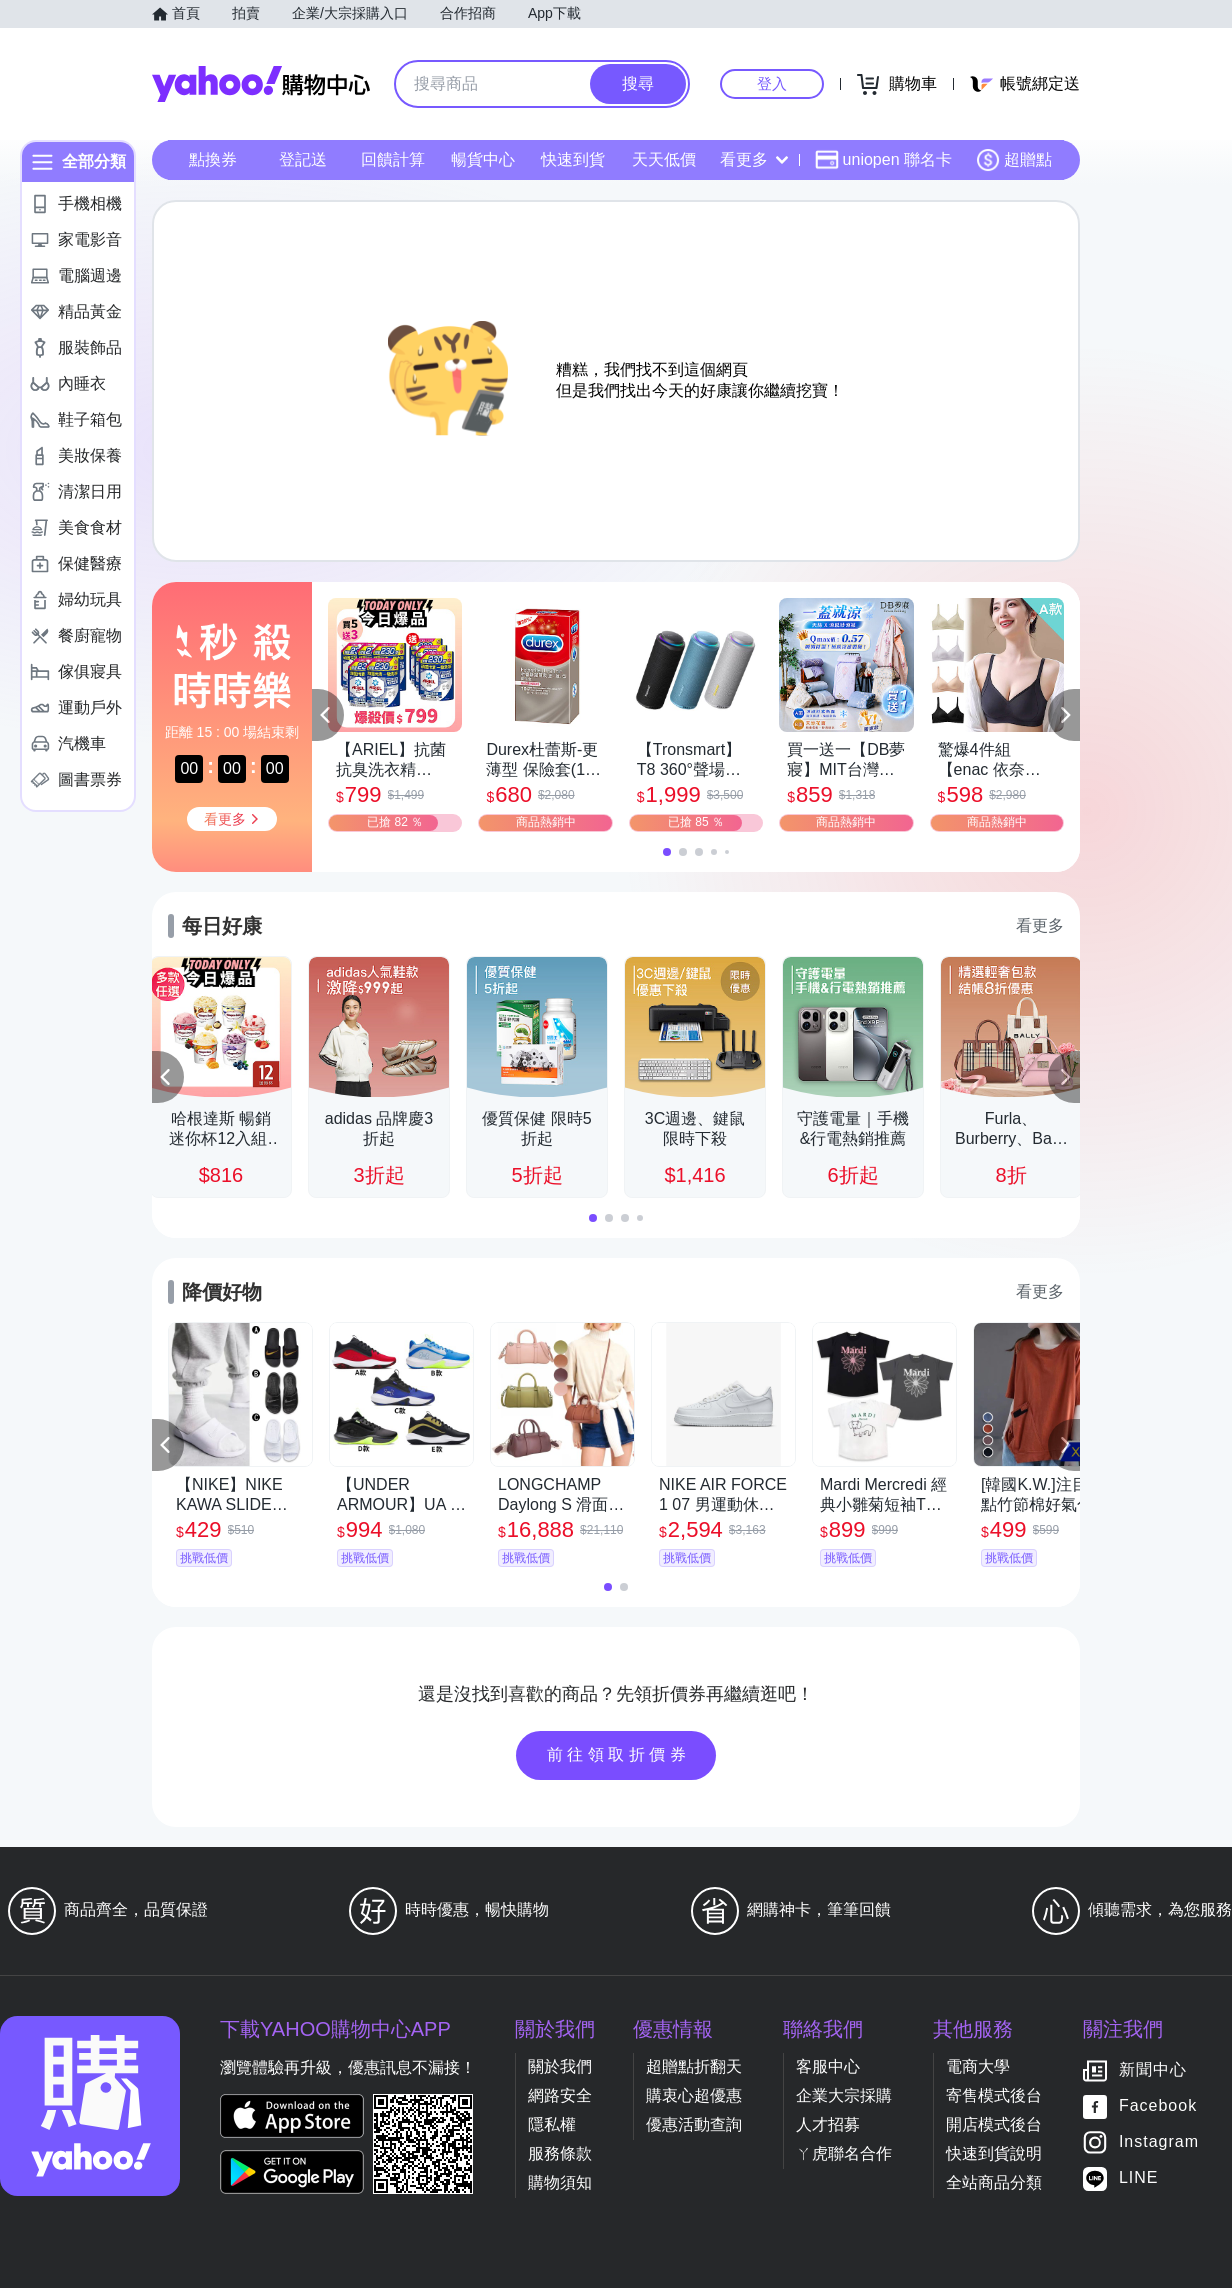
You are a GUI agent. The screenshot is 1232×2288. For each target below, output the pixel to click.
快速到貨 (573, 159)
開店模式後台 (994, 2124)
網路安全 (560, 2095)
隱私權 (552, 2124)
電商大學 (978, 2066)
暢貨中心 (483, 159)
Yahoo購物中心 (261, 84)
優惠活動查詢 (694, 2124)
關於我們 (560, 2066)
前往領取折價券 (619, 1754)
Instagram (1159, 2142)
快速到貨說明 (994, 2153)
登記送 (303, 159)
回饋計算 (393, 159)
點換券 (213, 159)
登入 (772, 83)
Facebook (1158, 2106)
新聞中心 (1153, 2070)
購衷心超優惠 (694, 2095)
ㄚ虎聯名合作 (844, 2153)
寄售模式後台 (994, 2095)
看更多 (754, 159)
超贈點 (1014, 160)
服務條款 (560, 2153)
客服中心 (828, 2066)
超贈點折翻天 (694, 2066)
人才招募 (828, 2124)
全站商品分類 (994, 2182)
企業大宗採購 (844, 2095)
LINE (1139, 2178)
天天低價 (664, 159)
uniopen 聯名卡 (883, 160)
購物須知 (560, 2182)
